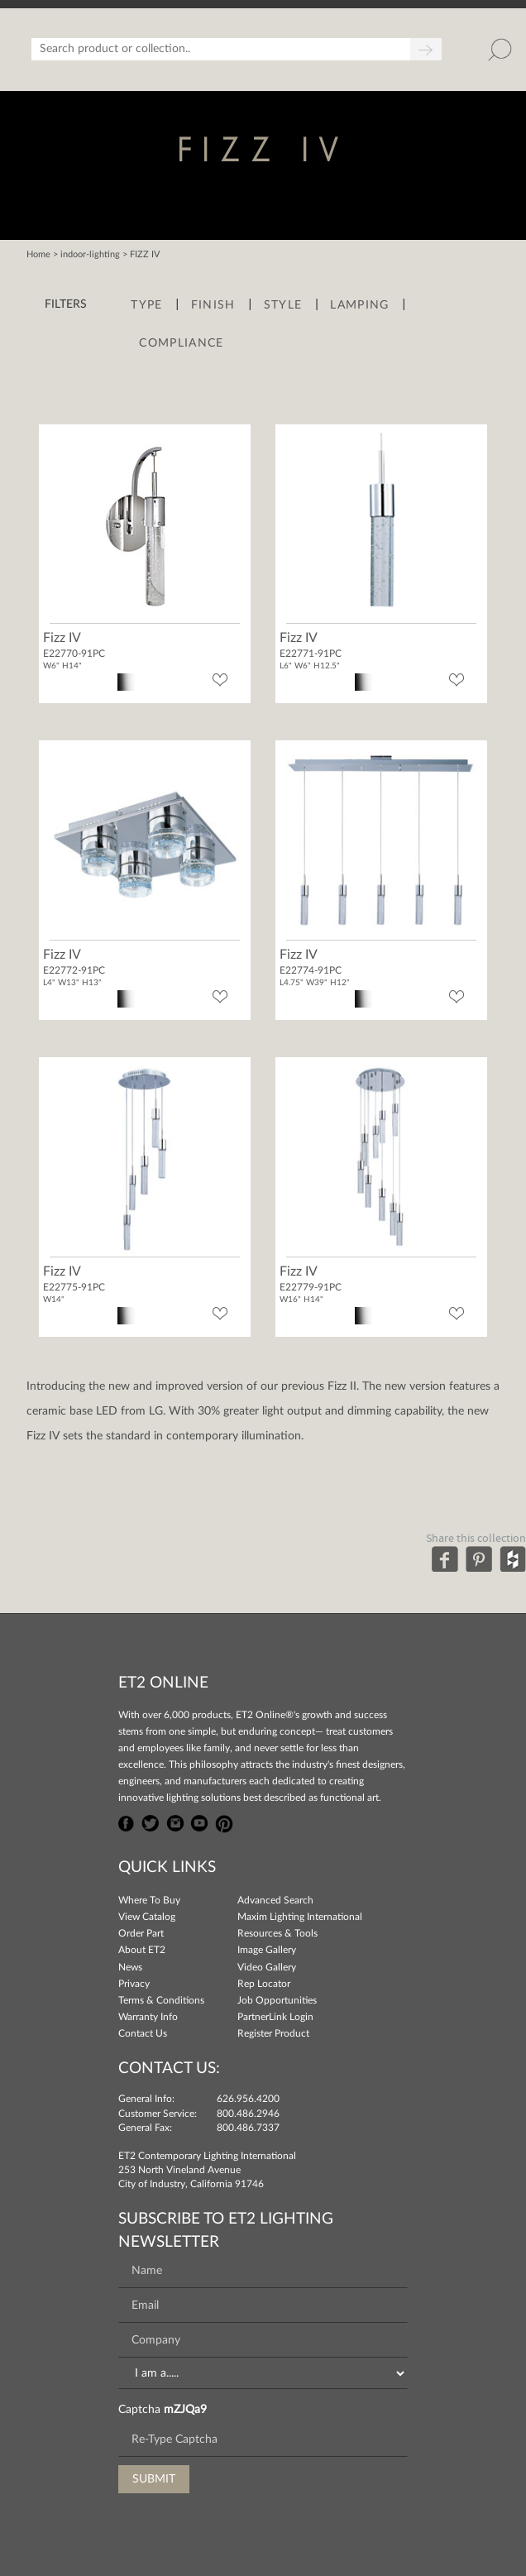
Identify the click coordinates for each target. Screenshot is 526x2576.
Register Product (273, 2033)
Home (38, 254)
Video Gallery (266, 1967)
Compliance (181, 343)
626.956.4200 (248, 2099)
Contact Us (142, 2033)
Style (283, 305)
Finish (213, 305)
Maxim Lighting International (299, 1917)
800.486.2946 (248, 2114)
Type (146, 305)
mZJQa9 (185, 2410)
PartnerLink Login (275, 2017)
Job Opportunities (277, 2000)
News (130, 1967)
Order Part (141, 1933)
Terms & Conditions (161, 2000)
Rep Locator (263, 1984)
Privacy (134, 1984)
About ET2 (141, 1950)
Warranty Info (148, 2017)
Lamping (359, 305)
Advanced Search (275, 1900)
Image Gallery (266, 1950)
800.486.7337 (248, 2128)
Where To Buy (149, 1900)
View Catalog (146, 1917)
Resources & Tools (277, 1933)
